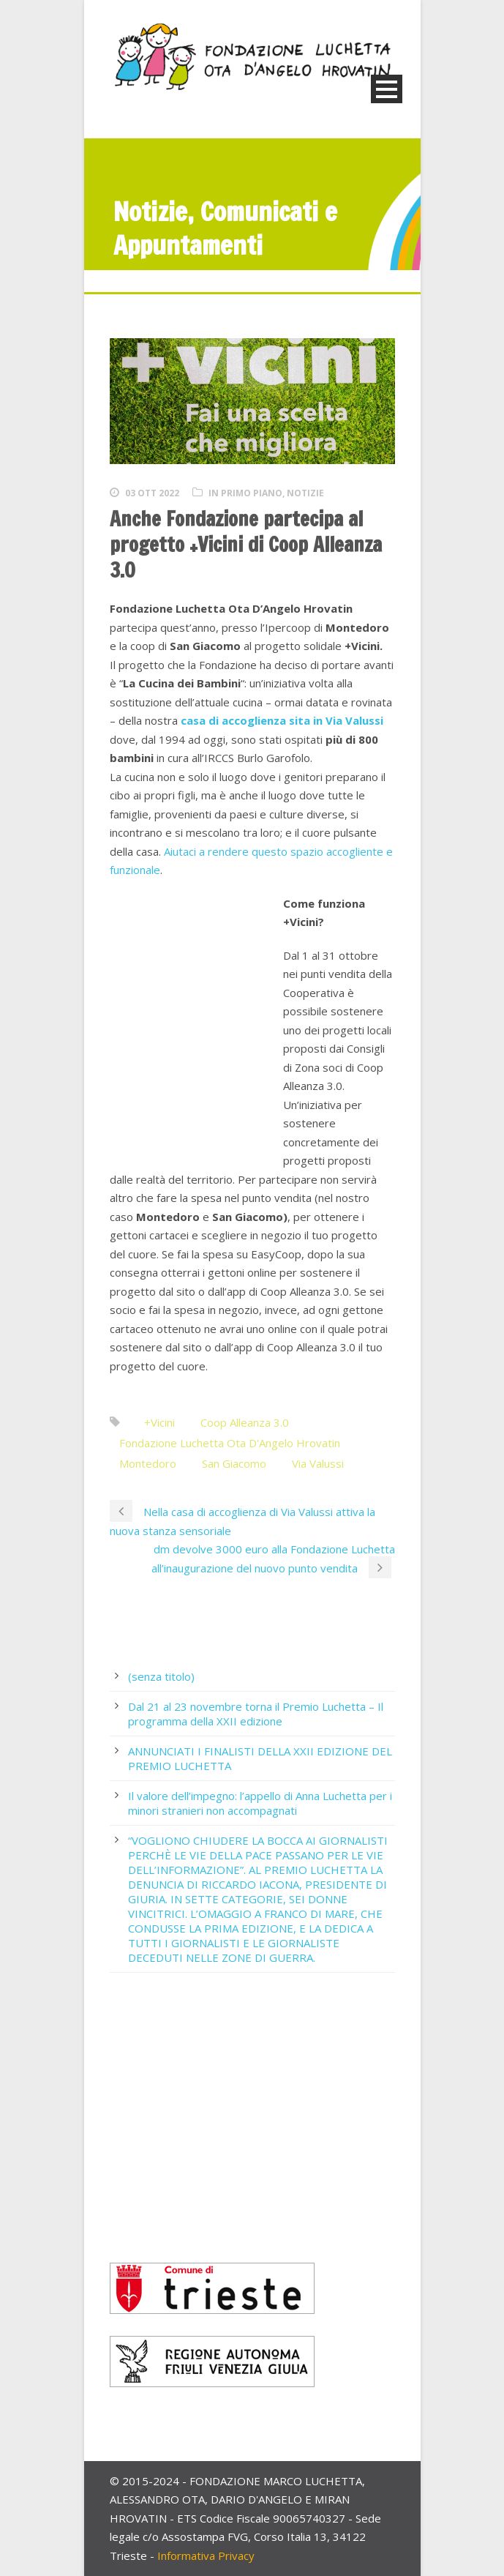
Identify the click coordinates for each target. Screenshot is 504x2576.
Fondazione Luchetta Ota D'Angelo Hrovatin (229, 1443)
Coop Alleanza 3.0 (244, 1422)
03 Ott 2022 (152, 493)
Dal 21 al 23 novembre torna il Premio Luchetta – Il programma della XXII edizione (255, 1713)
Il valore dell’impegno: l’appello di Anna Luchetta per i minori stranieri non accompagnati (260, 1803)
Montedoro (147, 1463)
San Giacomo (234, 1463)
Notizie (305, 493)
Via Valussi (318, 1463)
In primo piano (245, 493)
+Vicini (159, 1422)
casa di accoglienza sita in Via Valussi (282, 720)
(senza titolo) (161, 1676)
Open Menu (386, 89)
